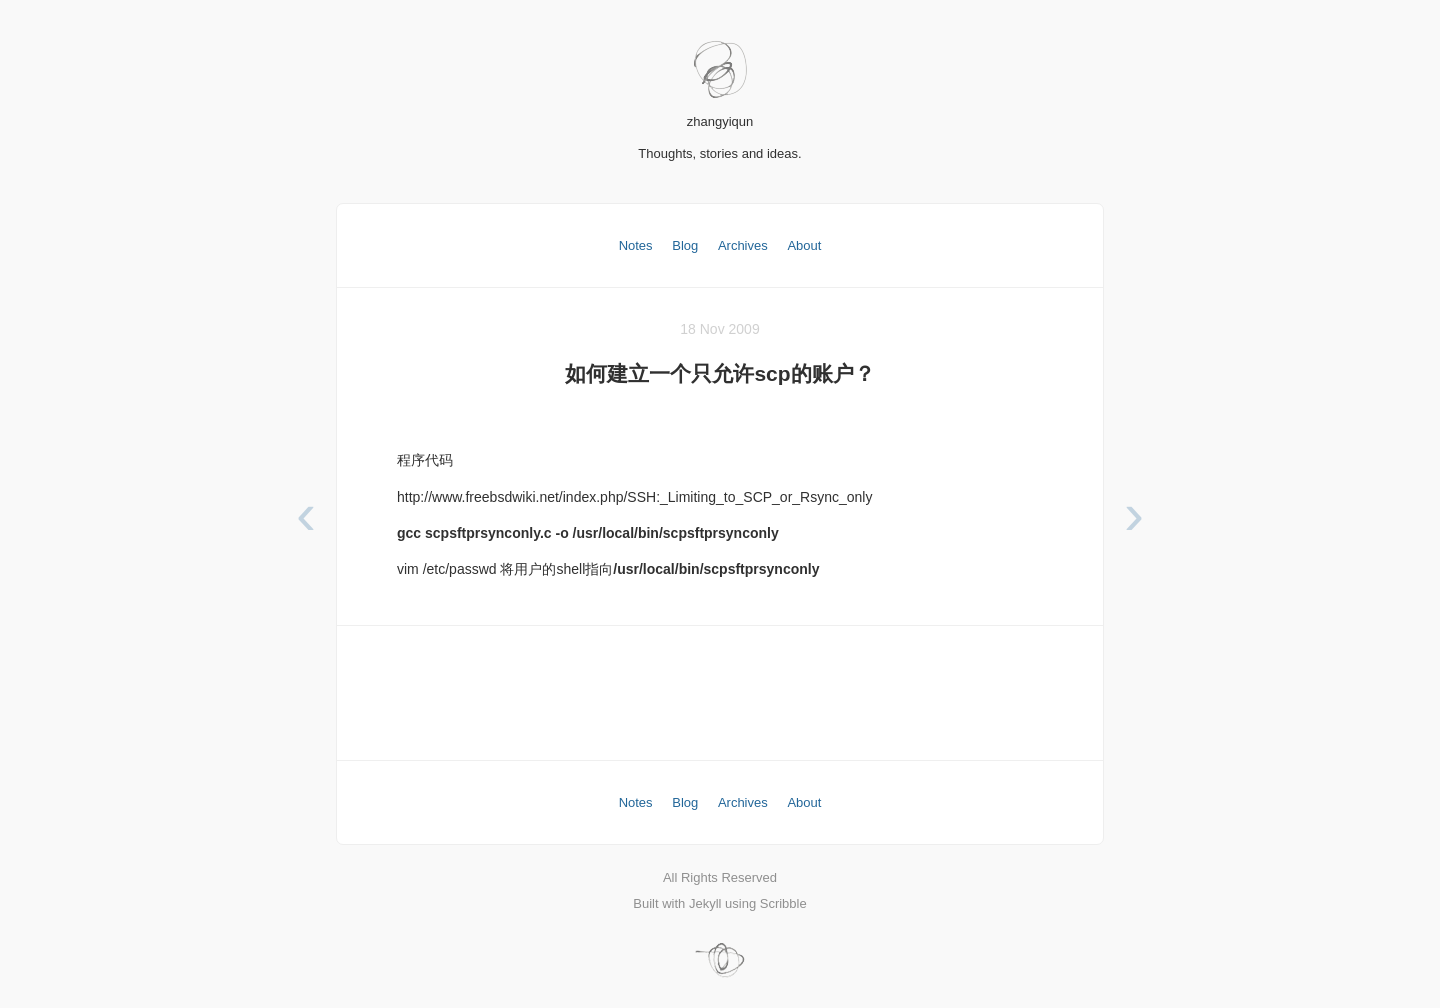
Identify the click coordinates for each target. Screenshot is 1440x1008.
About (804, 245)
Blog (685, 245)
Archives (743, 245)
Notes (636, 245)
